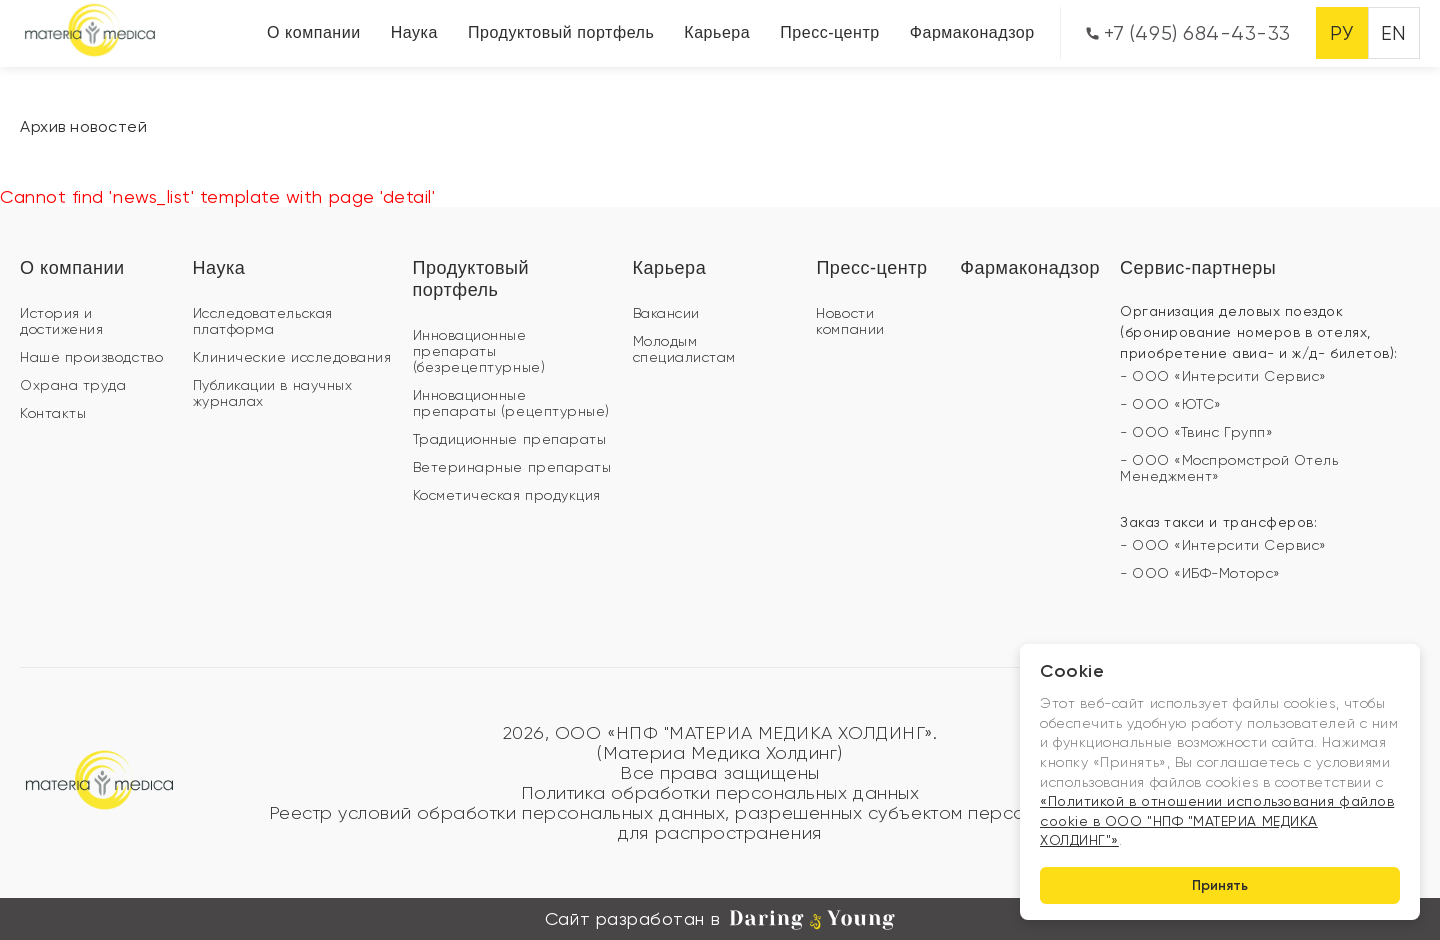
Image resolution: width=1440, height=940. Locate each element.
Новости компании (850, 321)
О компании (314, 32)
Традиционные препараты (510, 439)
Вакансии (666, 313)
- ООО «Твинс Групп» (1196, 432)
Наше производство (91, 357)
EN (1394, 33)
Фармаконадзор (972, 32)
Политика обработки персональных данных (720, 793)
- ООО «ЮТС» (1171, 404)
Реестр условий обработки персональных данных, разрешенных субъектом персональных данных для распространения (720, 823)
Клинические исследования (292, 357)
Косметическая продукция (507, 495)
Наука (414, 32)
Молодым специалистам (684, 349)
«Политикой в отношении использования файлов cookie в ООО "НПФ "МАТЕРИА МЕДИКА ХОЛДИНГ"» (1217, 820)
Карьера (717, 32)
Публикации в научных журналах (273, 393)
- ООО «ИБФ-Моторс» (1200, 573)
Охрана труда (73, 385)
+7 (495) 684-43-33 (1188, 33)
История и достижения (61, 321)
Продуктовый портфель (561, 32)
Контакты (53, 413)
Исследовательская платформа (263, 321)
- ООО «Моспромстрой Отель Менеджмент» (1229, 468)
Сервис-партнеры (1198, 268)
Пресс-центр (830, 32)
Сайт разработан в (720, 919)
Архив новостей (84, 126)
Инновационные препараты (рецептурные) (511, 403)
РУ (1341, 33)
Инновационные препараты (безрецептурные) (479, 351)
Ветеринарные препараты (512, 467)
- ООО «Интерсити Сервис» (1223, 376)
